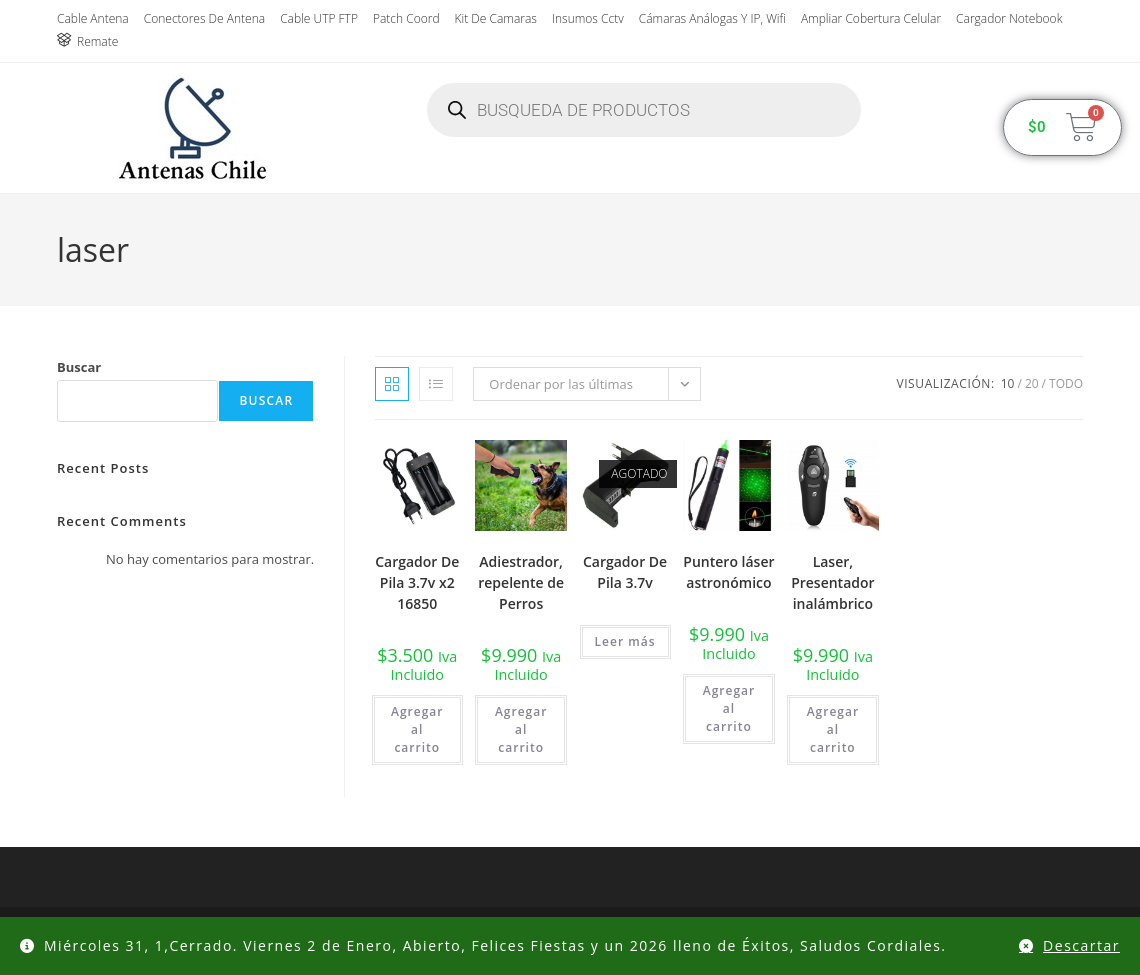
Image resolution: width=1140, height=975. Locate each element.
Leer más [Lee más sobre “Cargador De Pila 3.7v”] (625, 641)
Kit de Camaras (496, 18)
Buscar (79, 367)
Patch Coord (406, 18)
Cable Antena (93, 18)
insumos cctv (588, 18)
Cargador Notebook (1009, 18)
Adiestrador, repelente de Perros (521, 582)
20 (1032, 383)
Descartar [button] (1081, 945)
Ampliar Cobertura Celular (871, 18)
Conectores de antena (204, 18)
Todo (1066, 383)
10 (1008, 383)
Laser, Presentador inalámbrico (832, 582)
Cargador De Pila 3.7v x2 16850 (417, 582)
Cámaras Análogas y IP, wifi (712, 18)
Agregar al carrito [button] (417, 729)
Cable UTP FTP (319, 18)
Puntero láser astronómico (728, 572)
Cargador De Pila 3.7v (625, 572)
